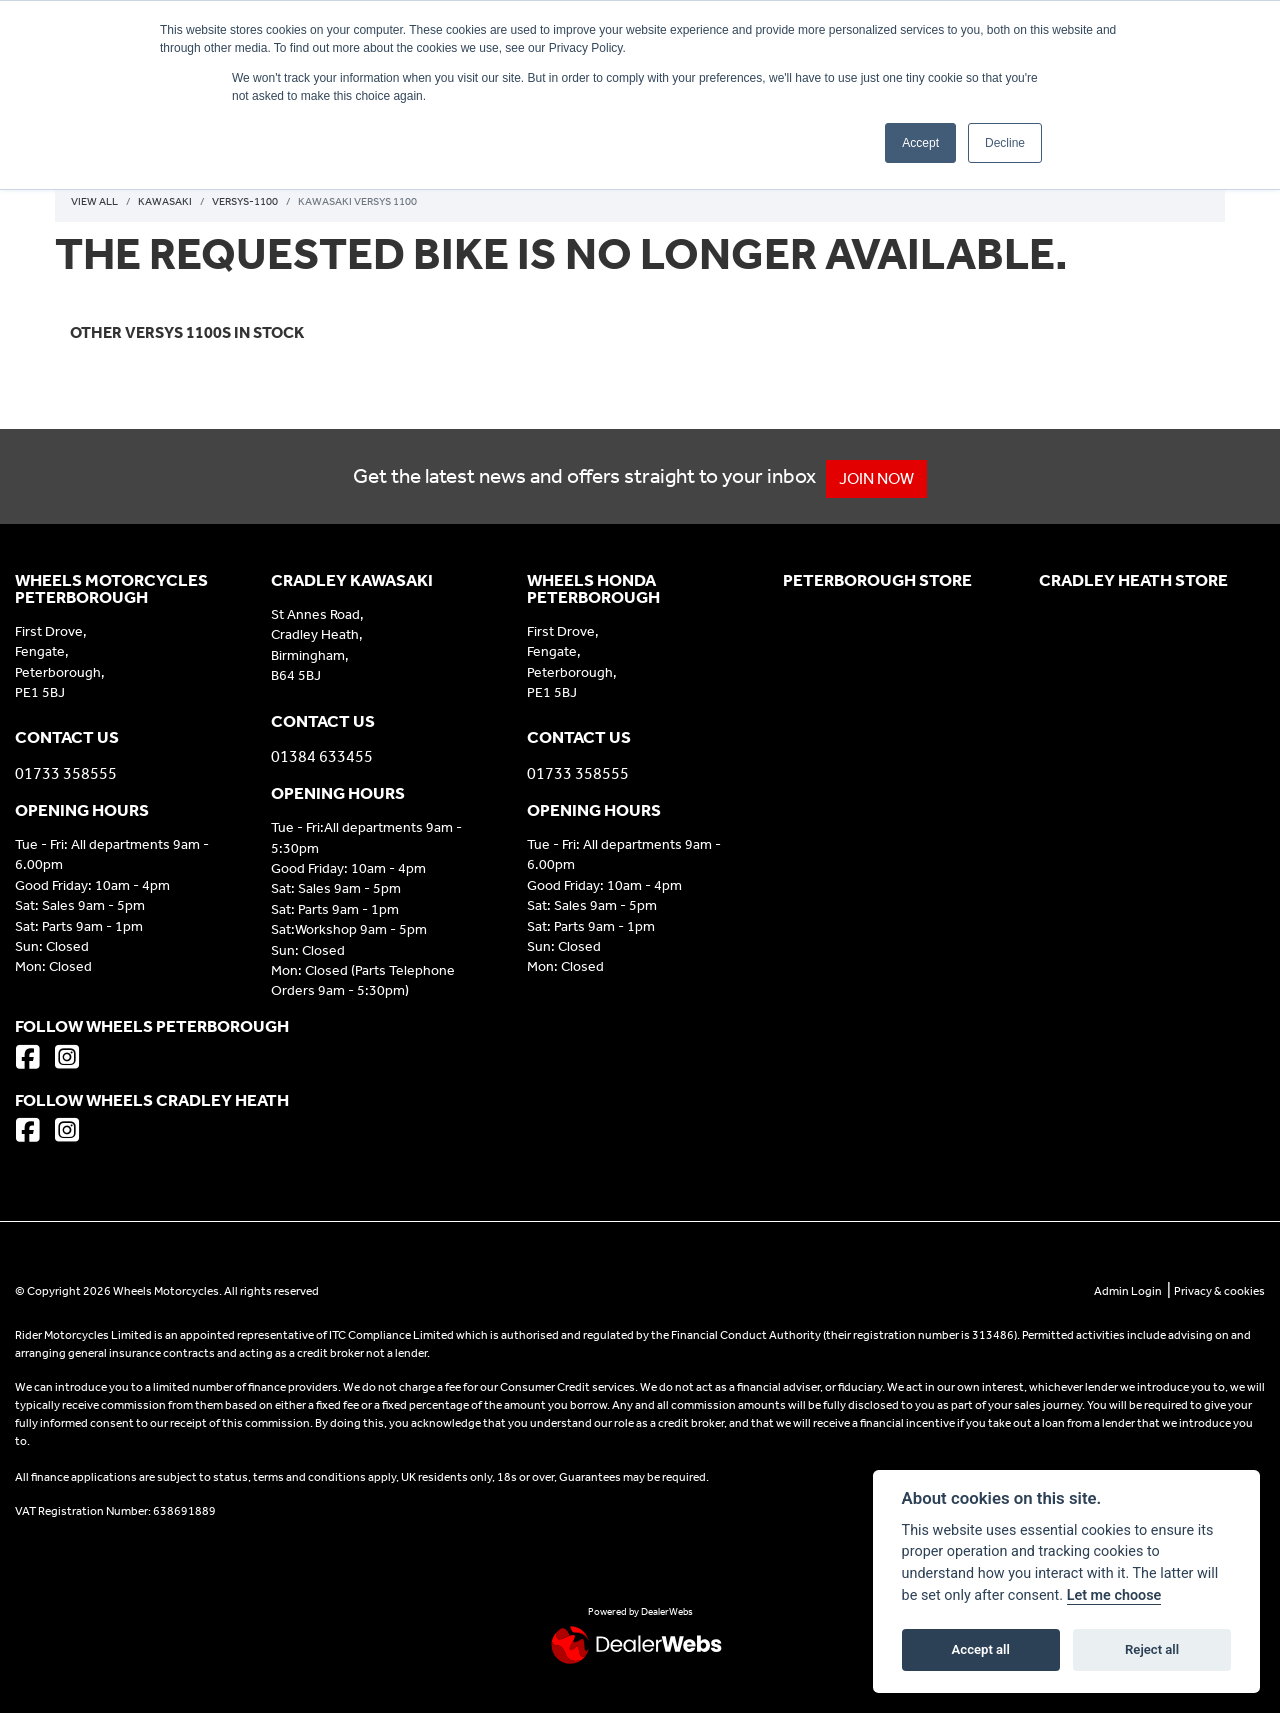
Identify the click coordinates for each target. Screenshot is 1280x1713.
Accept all (981, 1649)
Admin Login (1128, 1291)
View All (94, 201)
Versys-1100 (245, 201)
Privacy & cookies (1219, 1291)
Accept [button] (920, 143)
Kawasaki (165, 201)
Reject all (1152, 1649)
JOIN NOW (885, 478)
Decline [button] (1005, 143)
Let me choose (1114, 1595)
